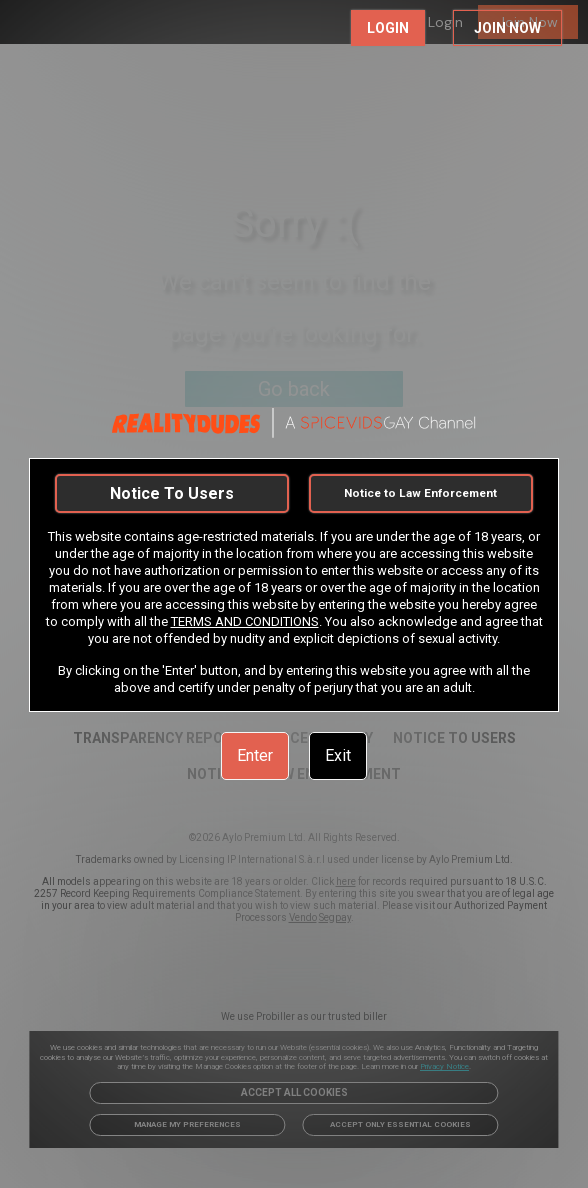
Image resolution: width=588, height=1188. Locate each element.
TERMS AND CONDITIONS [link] (245, 621)
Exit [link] (338, 755)
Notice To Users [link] (172, 493)
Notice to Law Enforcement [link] (420, 493)
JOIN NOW (507, 28)
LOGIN (388, 28)
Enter (255, 755)
